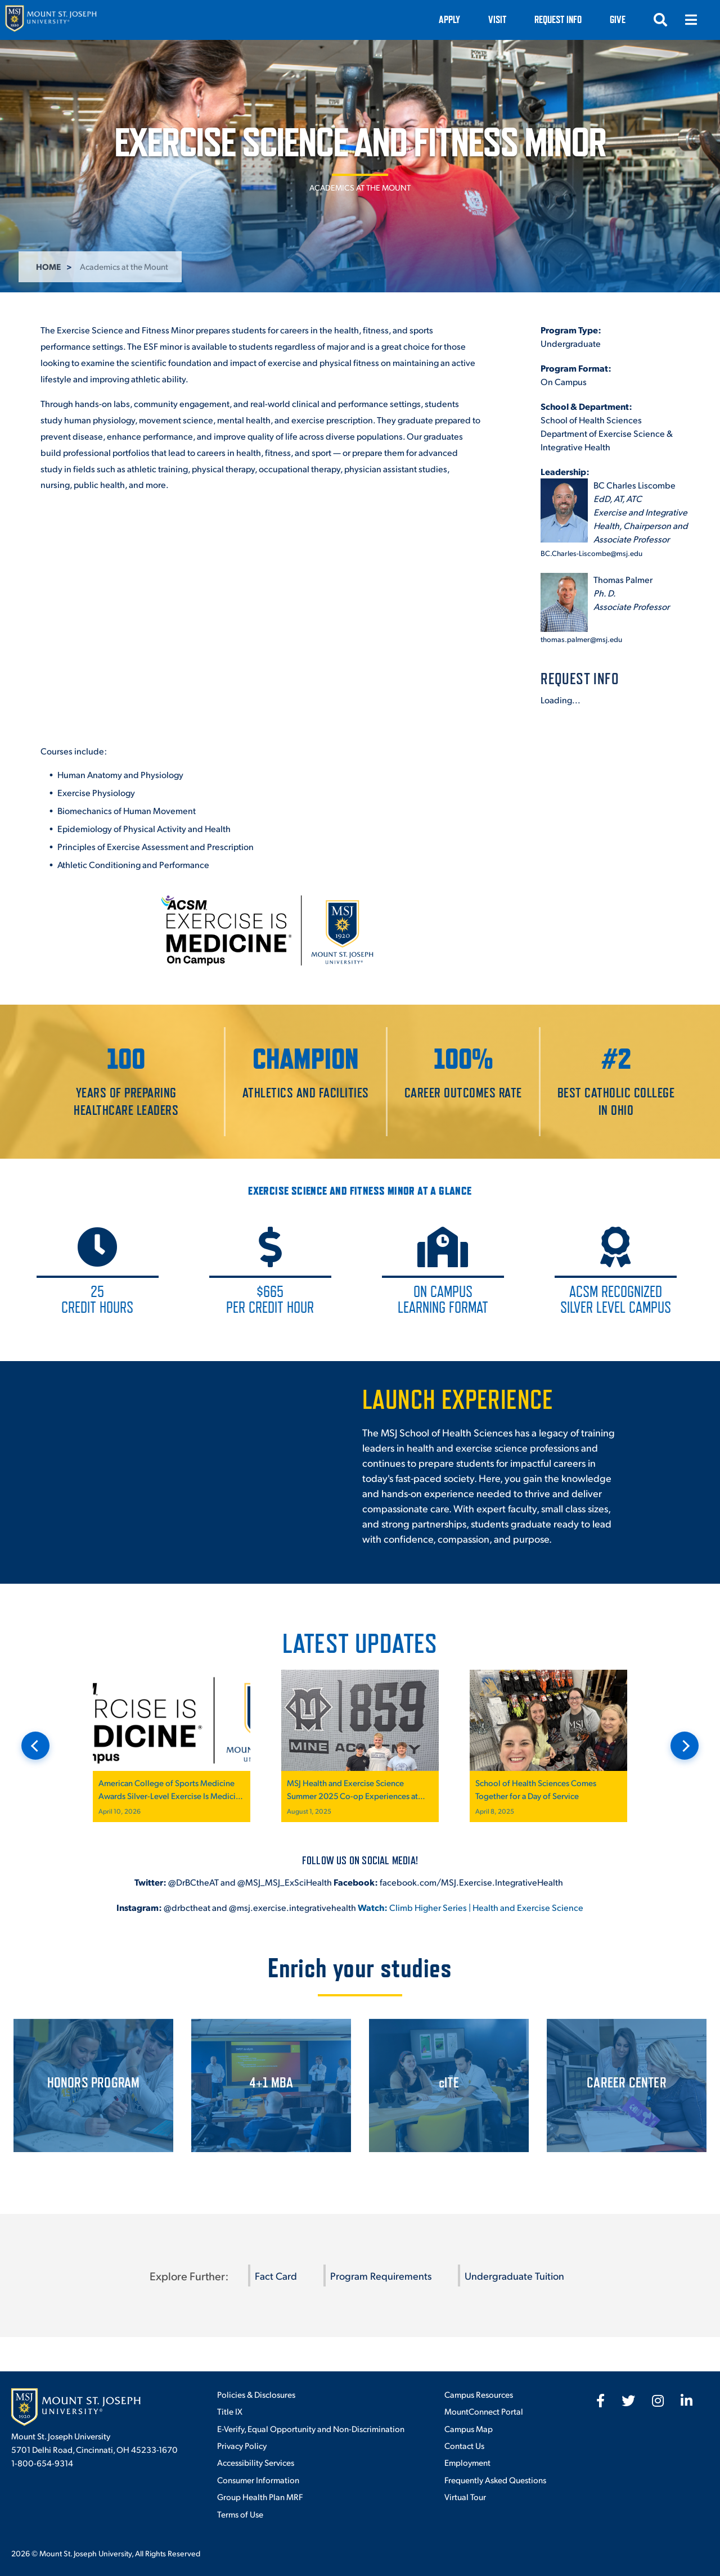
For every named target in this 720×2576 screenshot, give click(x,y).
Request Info (558, 19)
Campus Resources (478, 2394)
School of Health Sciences (591, 420)
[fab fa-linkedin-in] (686, 2400)
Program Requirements (380, 2275)
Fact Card (276, 2275)
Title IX (229, 2411)
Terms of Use (240, 2514)
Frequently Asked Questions (495, 2479)
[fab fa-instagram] (658, 2400)
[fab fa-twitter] (628, 2400)
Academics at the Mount (360, 187)
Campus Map (468, 2428)
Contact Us (464, 2445)
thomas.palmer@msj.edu (581, 639)
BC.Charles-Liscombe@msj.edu (591, 553)
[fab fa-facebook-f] (600, 2400)
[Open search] (660, 19)
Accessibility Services (255, 2462)
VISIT (497, 19)
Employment (467, 2462)
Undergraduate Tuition (514, 2275)
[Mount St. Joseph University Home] (50, 20)
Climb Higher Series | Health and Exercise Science (470, 1907)
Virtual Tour (465, 2496)
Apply (449, 19)
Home (48, 266)
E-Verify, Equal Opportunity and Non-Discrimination (310, 2428)
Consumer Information (258, 2479)
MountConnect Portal (483, 2411)
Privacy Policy (242, 2445)
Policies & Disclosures (256, 2394)
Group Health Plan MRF (260, 2496)
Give (618, 19)
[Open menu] (690, 19)
